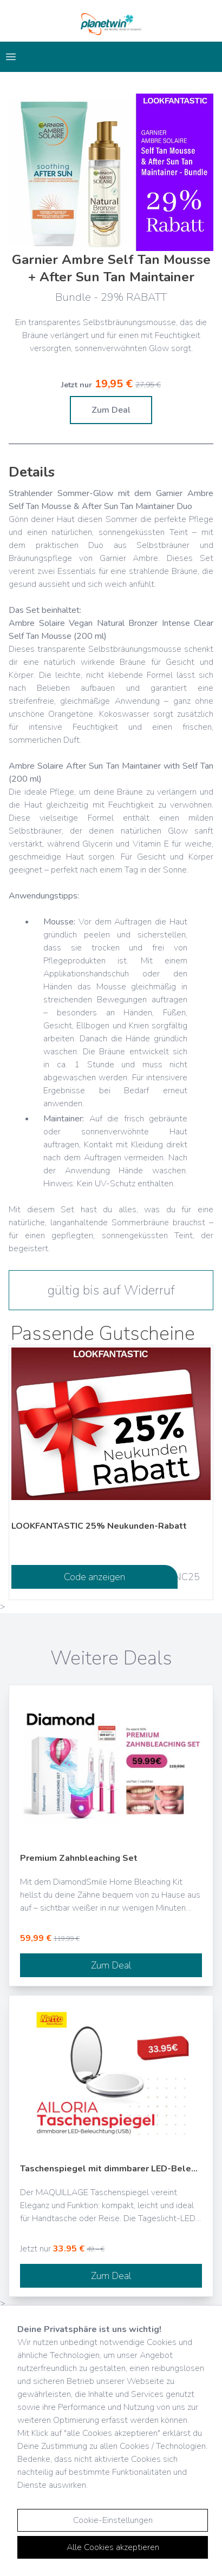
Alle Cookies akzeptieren (113, 2547)
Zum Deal (111, 410)
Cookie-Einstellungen (113, 2520)
